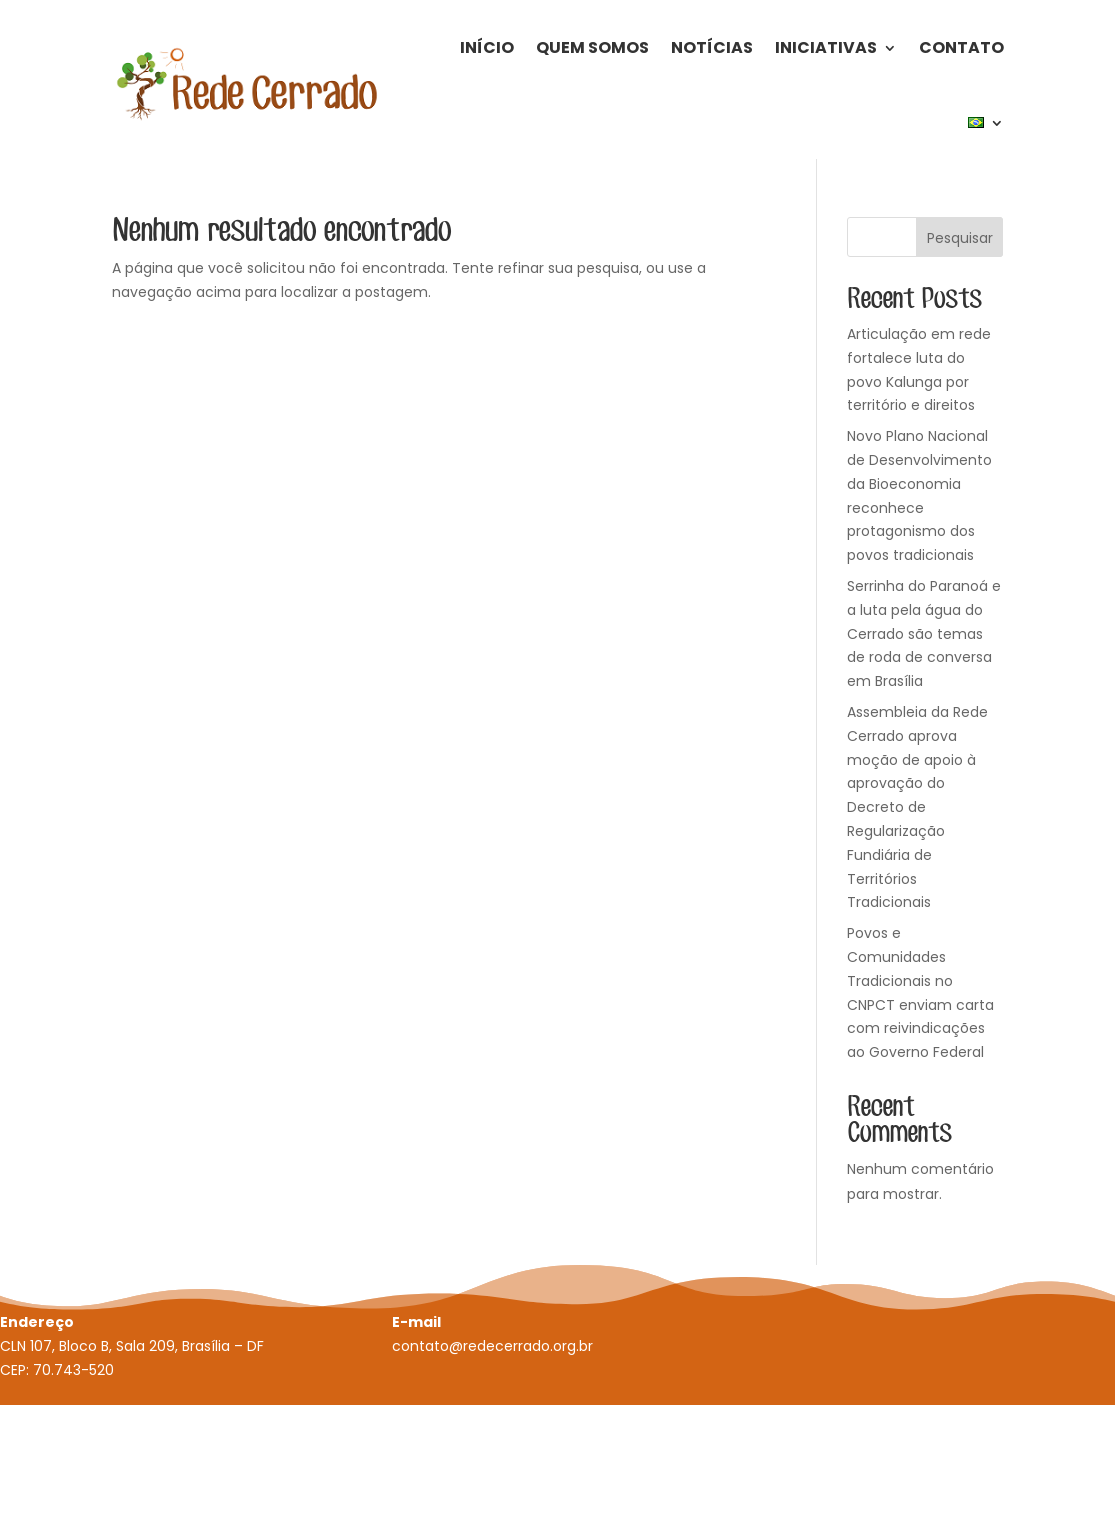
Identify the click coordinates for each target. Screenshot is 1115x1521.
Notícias (712, 47)
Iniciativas (826, 47)
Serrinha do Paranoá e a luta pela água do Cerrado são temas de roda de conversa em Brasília (924, 633)
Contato (961, 47)
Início (487, 47)
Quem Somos (592, 47)
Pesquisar (960, 238)
